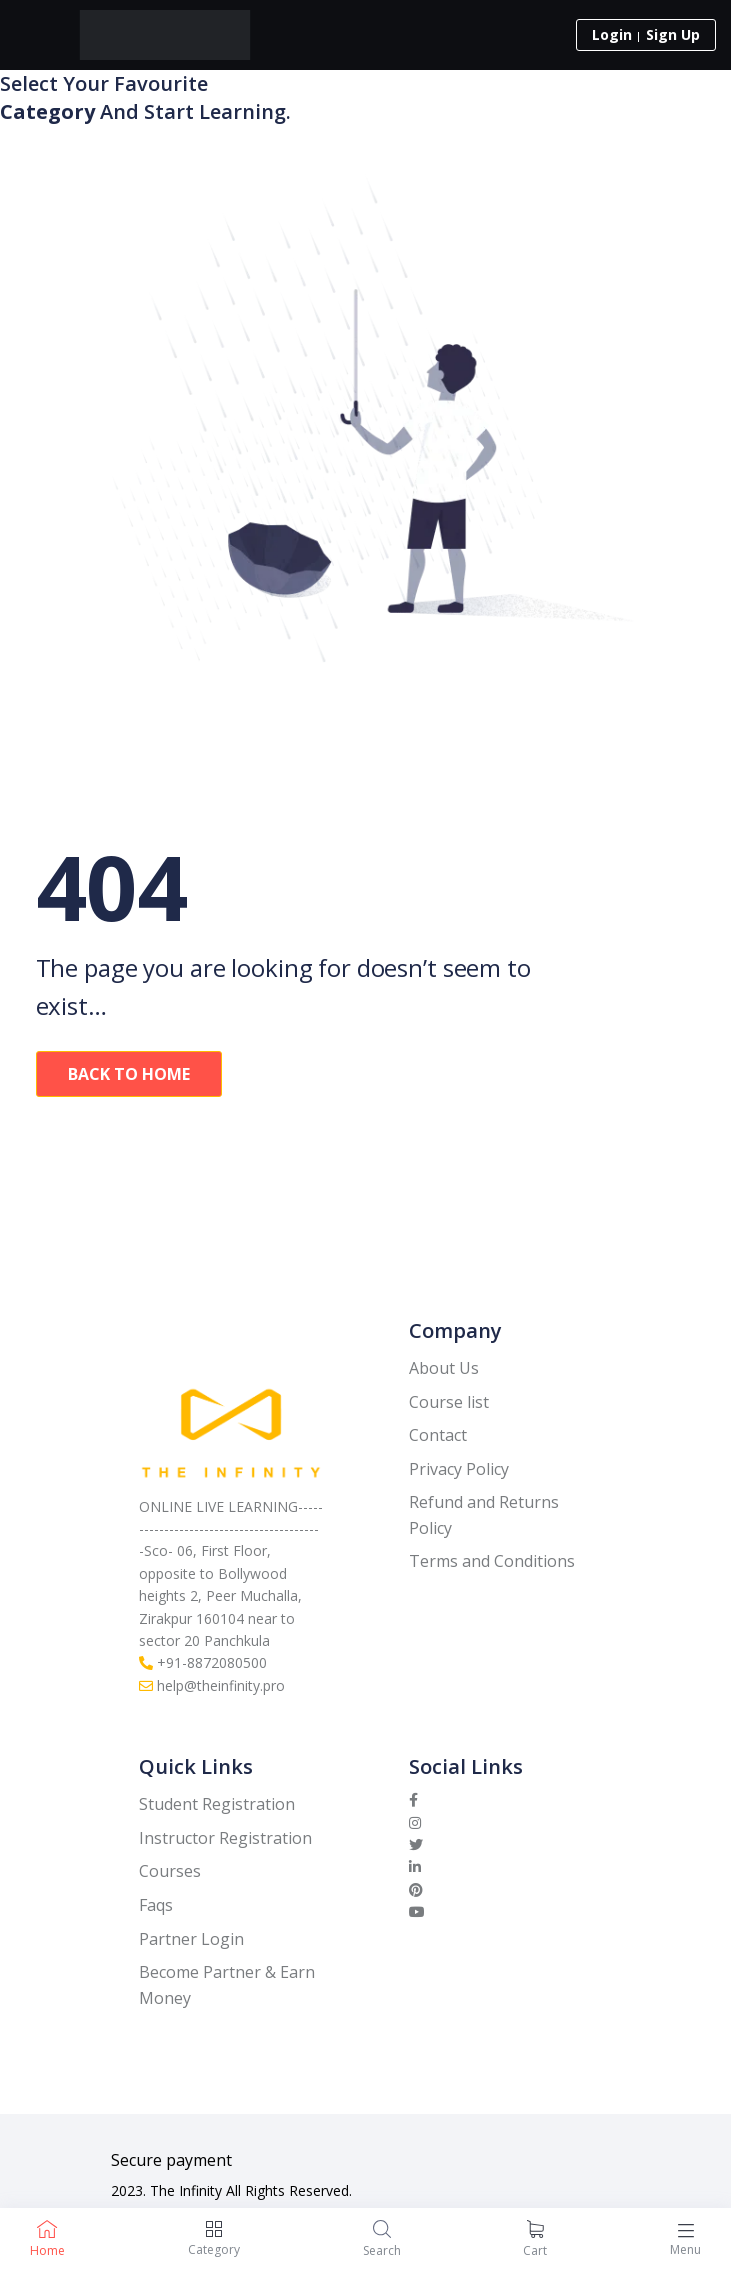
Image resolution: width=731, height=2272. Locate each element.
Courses (170, 1871)
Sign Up (673, 34)
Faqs (156, 1905)
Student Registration (217, 1804)
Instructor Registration (225, 1838)
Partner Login (191, 1939)
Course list (449, 1402)
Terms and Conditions (492, 1561)
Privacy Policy (459, 1469)
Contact (438, 1435)
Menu (685, 2249)
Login (612, 34)
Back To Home (129, 1074)
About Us (444, 1368)
